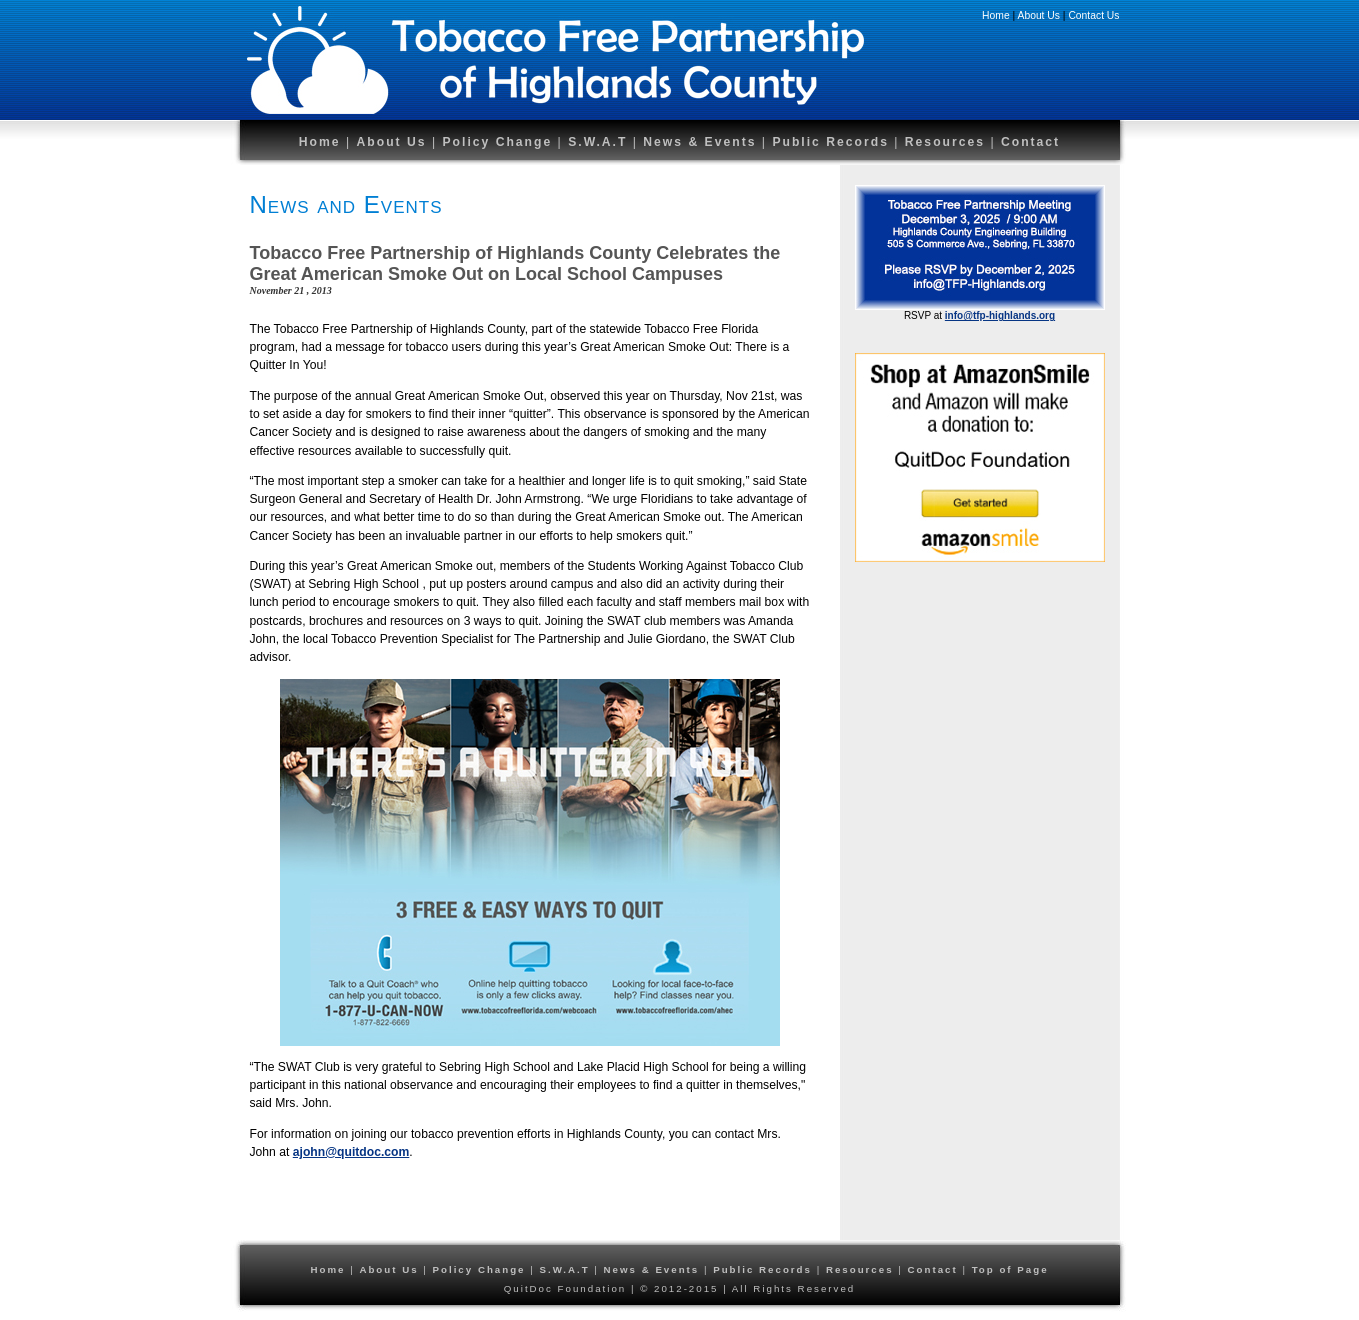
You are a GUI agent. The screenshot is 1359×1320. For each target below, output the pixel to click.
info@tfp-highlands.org (1000, 315)
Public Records (833, 142)
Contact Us (1093, 15)
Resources (948, 142)
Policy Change (497, 142)
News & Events (699, 142)
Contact (1030, 142)
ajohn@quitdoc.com (351, 1152)
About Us (1039, 15)
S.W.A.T (597, 142)
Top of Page (1010, 1269)
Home (996, 15)
